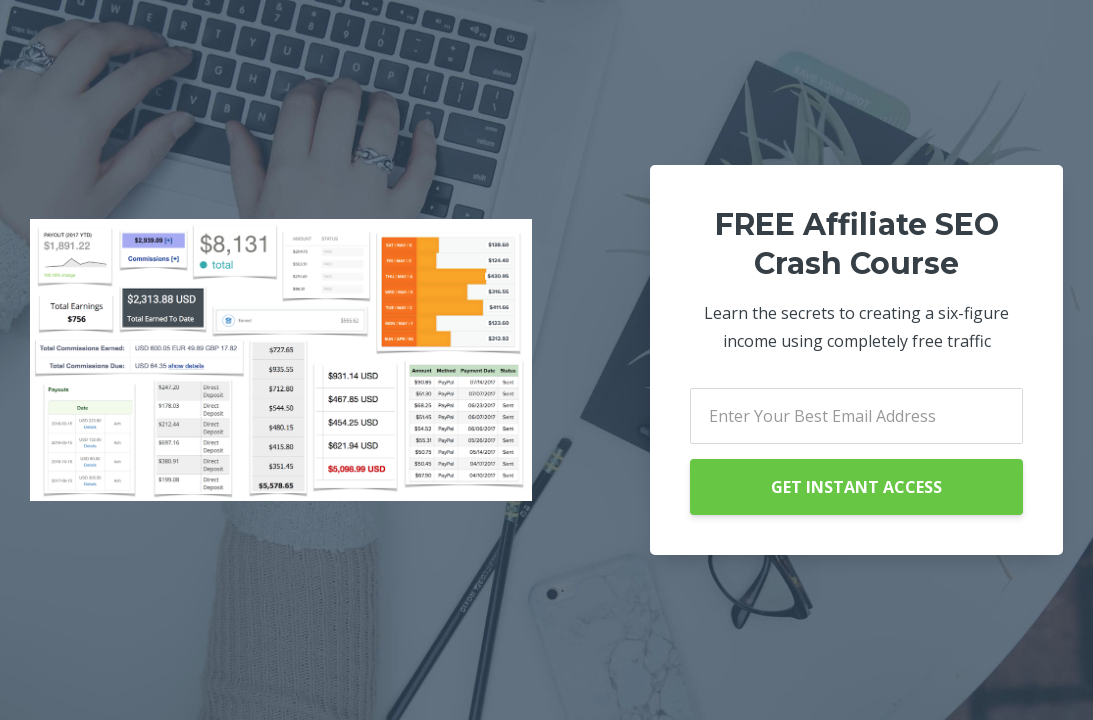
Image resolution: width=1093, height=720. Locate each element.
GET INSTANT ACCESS (856, 487)
